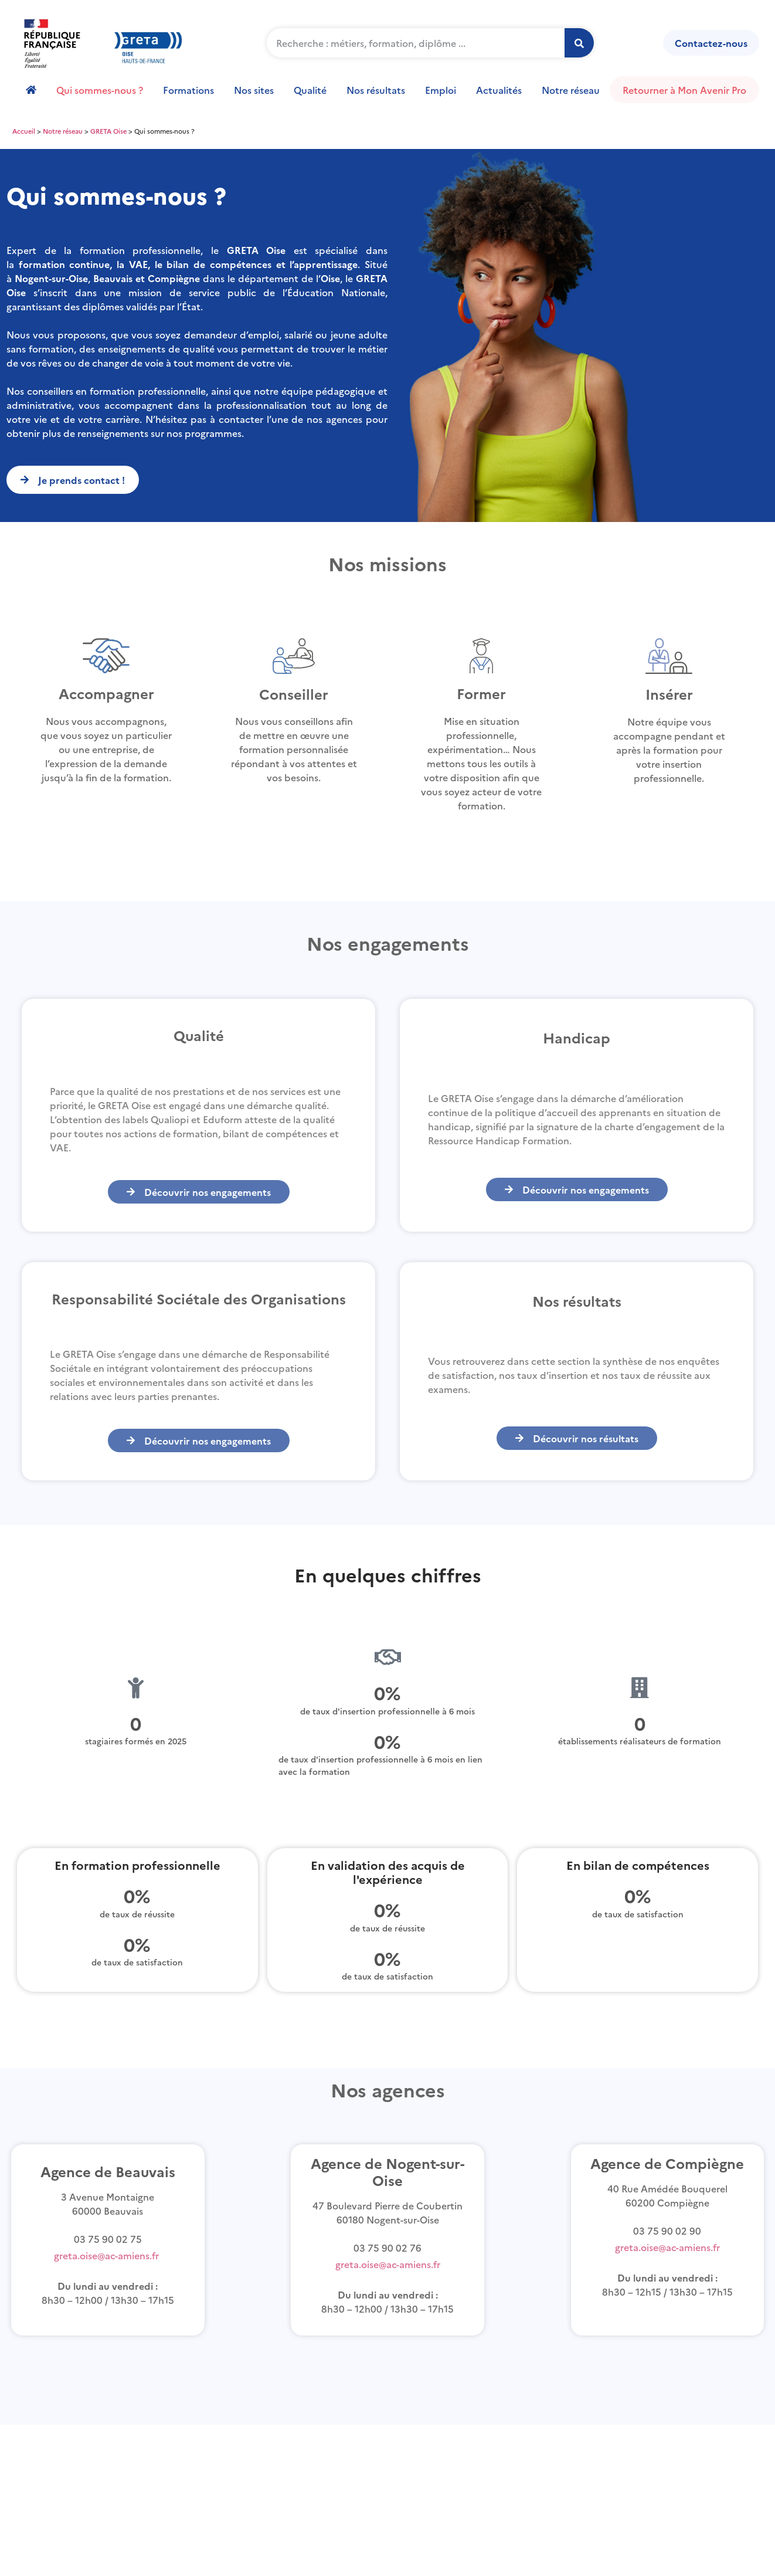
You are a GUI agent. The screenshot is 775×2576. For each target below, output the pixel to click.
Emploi (440, 89)
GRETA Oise (108, 130)
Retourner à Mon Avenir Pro (684, 89)
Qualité (310, 89)
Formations (188, 89)
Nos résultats (375, 89)
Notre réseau (571, 89)
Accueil (23, 130)
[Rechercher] (579, 42)
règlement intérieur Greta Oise (107, 2439)
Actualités (499, 89)
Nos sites (254, 89)
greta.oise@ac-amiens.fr (106, 2255)
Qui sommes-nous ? (99, 89)
